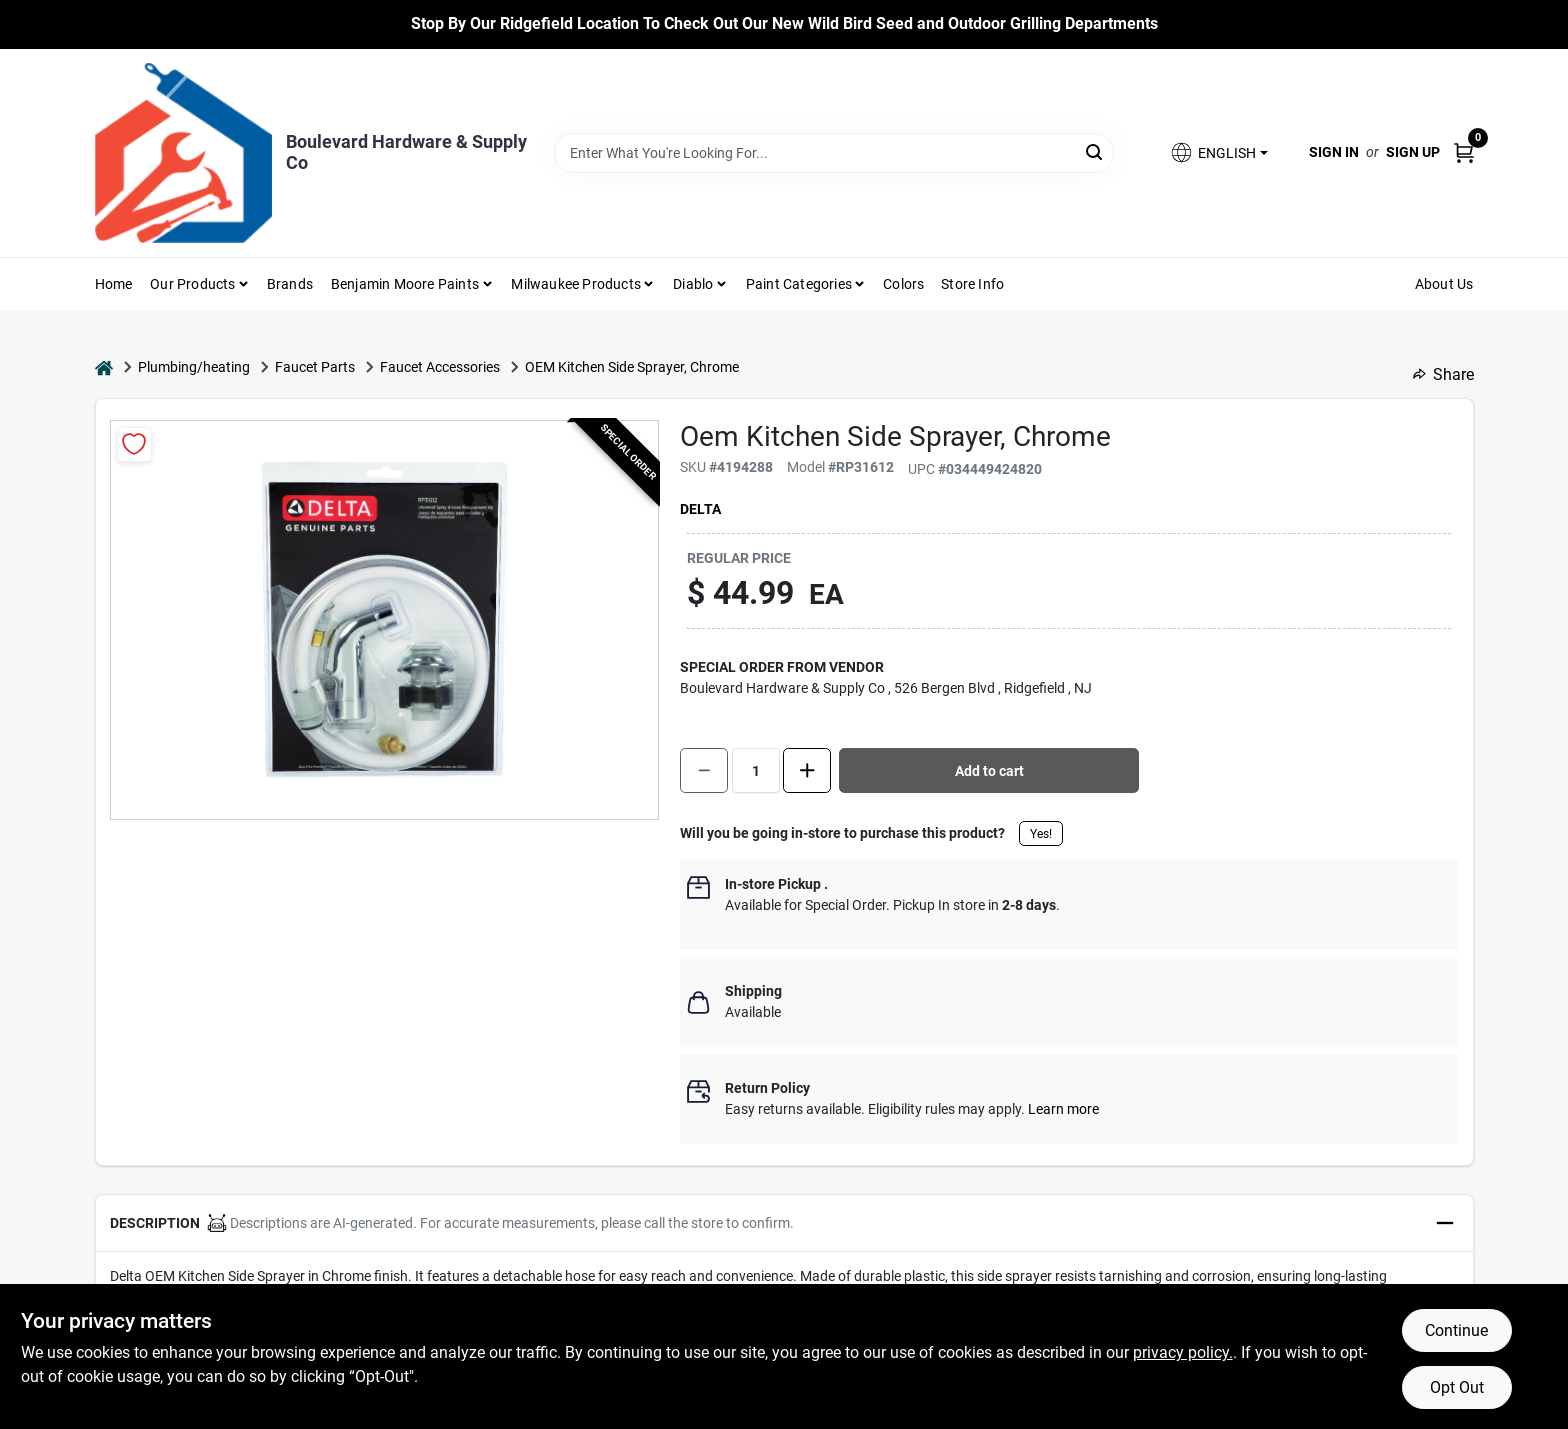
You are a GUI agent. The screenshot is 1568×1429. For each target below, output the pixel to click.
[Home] (104, 367)
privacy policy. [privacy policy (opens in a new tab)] (1183, 1352)
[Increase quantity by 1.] (807, 770)
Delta (700, 509)
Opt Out (1457, 1387)
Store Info (972, 284)
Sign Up (1413, 152)
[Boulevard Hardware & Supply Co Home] (183, 153)
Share (1443, 374)
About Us (1444, 284)
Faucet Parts (315, 367)
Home (114, 284)
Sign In (1334, 152)
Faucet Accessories (440, 367)
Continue (1456, 1330)
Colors (903, 284)
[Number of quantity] (756, 770)
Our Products (192, 284)
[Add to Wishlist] (134, 444)
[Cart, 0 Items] (1464, 152)
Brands (290, 284)
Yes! (1041, 834)
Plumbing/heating (194, 367)
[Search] (1095, 151)
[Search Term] (834, 153)
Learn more (1063, 1109)
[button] (1218, 152)
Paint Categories (799, 284)
